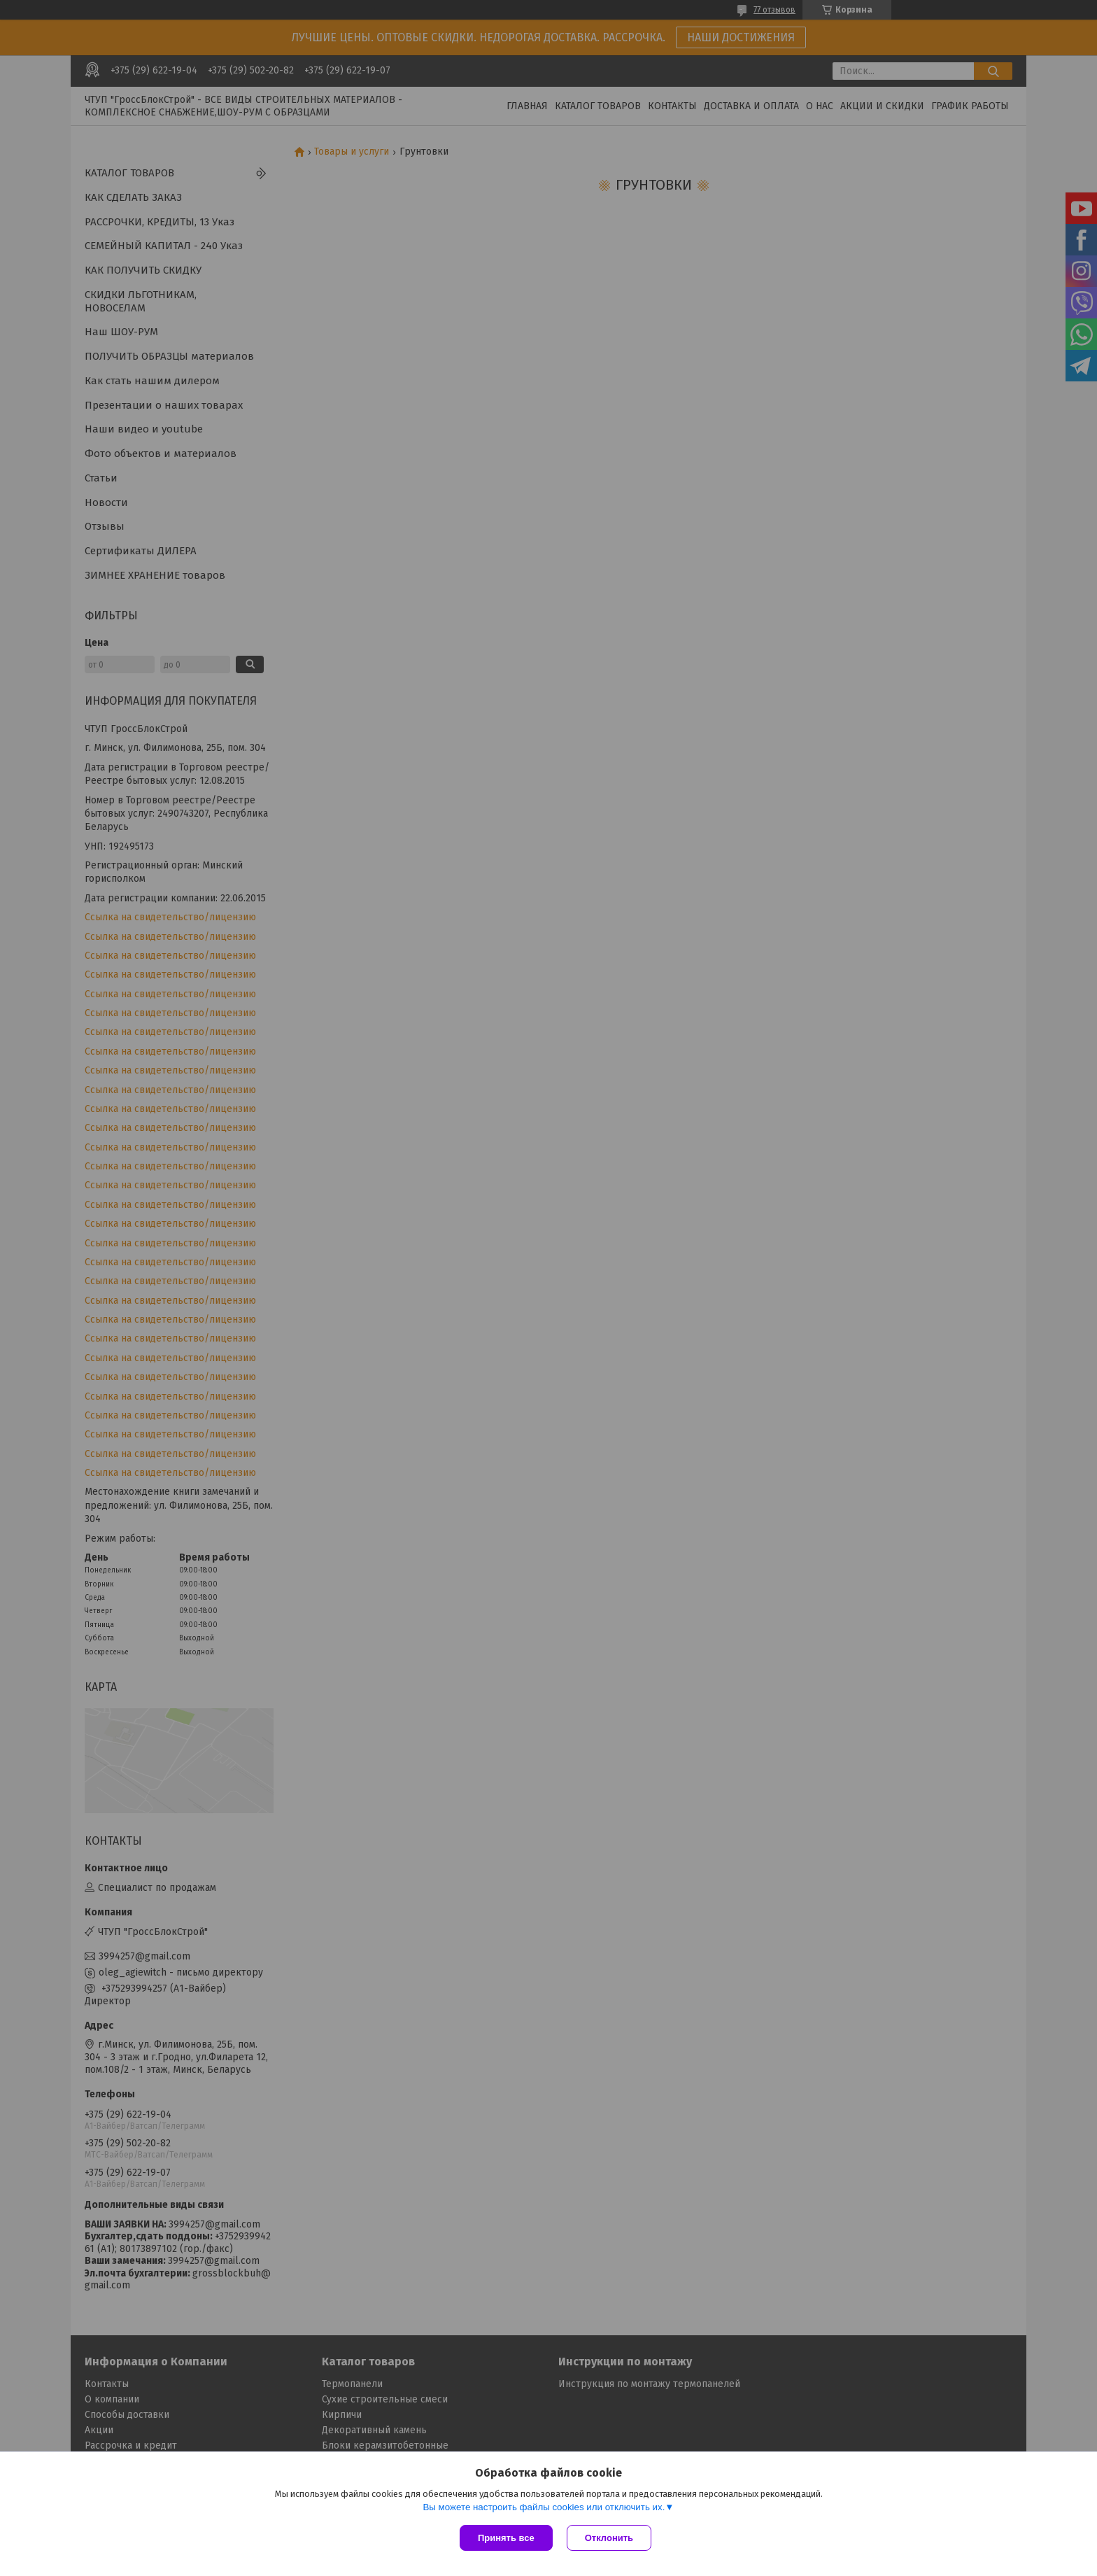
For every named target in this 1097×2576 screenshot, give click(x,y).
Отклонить (609, 2538)
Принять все (506, 2538)
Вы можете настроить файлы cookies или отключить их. (544, 2507)
